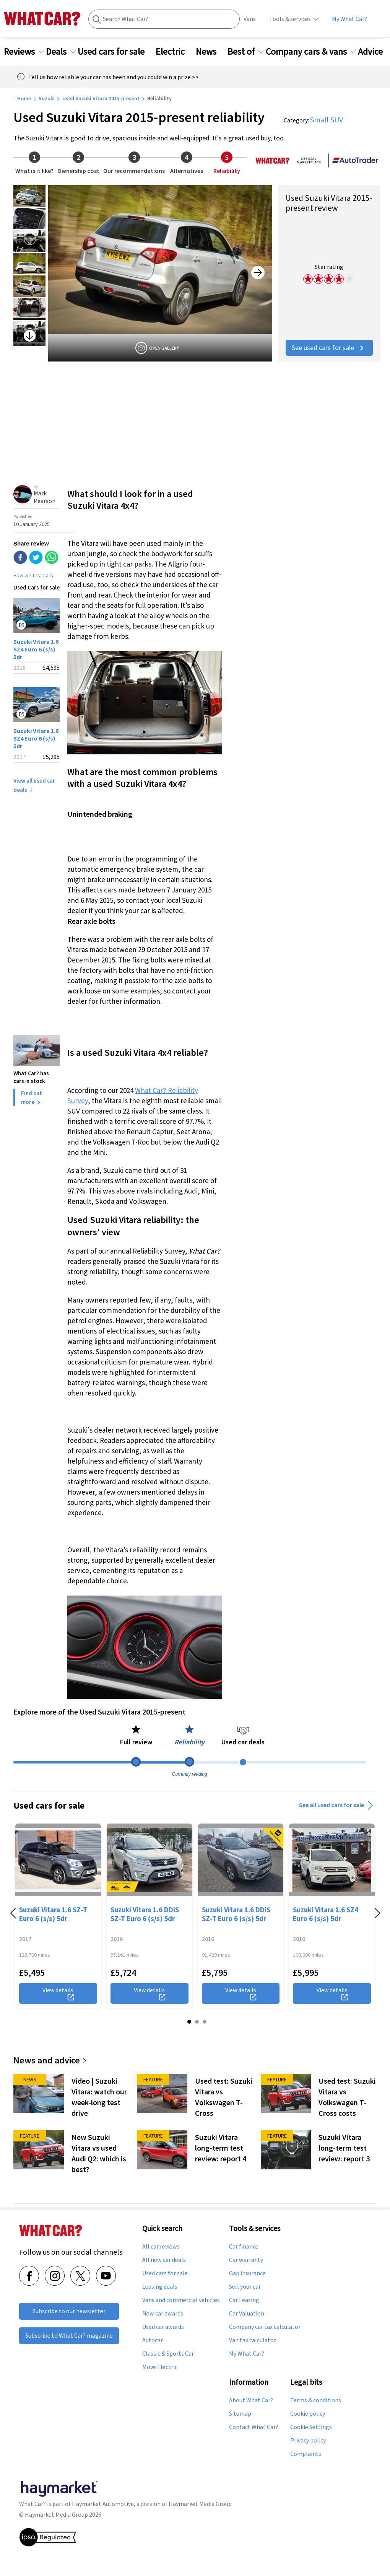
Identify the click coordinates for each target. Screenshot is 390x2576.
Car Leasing (244, 2300)
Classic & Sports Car (168, 2354)
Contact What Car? (253, 2427)
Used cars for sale (116, 52)
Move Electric (159, 2367)
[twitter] (36, 558)
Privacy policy (308, 2440)
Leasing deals (159, 2287)
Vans (250, 19)
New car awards (162, 2313)
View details (58, 1993)
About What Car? (251, 2400)
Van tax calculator (252, 2340)
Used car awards (163, 2327)
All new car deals (164, 2260)
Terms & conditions (315, 2400)
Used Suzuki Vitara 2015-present (101, 98)
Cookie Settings (311, 2427)
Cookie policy (307, 2414)
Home (24, 98)
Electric (175, 52)
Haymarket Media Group (200, 2504)
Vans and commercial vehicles (181, 2300)
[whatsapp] (51, 558)
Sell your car (245, 2287)
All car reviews (161, 2246)
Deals (61, 52)
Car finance (243, 2246)
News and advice (50, 2060)
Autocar (152, 2340)
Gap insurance (247, 2273)
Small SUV (326, 119)
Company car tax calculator (265, 2327)
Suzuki (47, 98)
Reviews (24, 52)
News (211, 52)
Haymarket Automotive (103, 2504)
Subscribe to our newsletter (69, 2311)
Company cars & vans (311, 52)
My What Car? (349, 19)
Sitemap (240, 2414)
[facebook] (20, 558)
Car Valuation (246, 2313)
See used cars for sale (329, 347)
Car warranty (246, 2260)
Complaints (305, 2454)
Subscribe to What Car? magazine (69, 2336)
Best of (245, 52)
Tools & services (290, 19)
